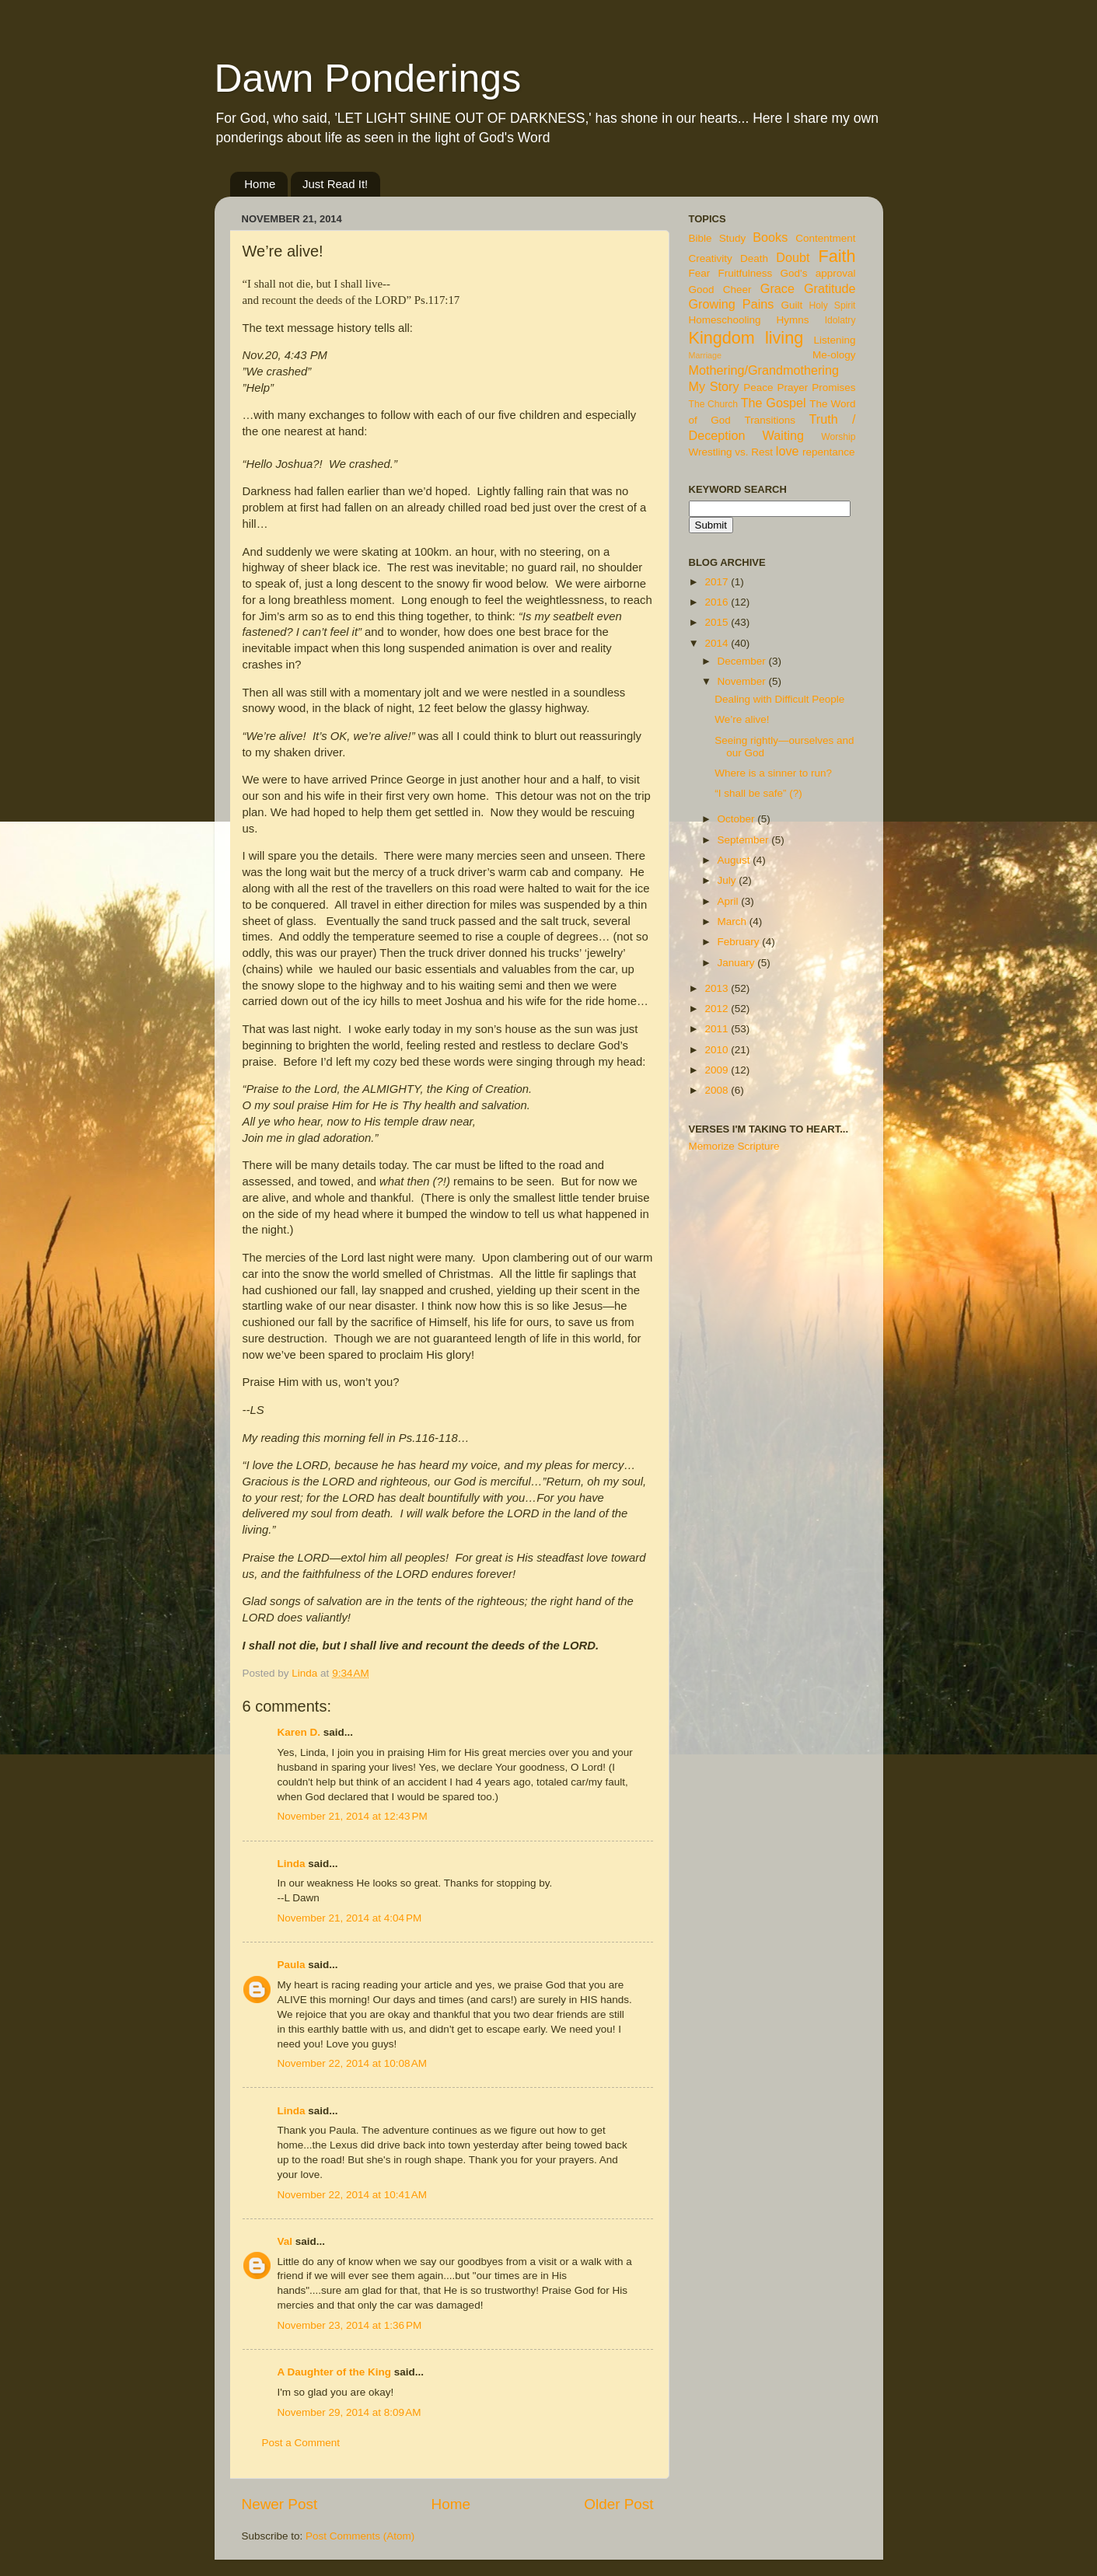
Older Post (618, 2504)
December (743, 661)
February (740, 942)
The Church (714, 404)
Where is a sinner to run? (773, 773)
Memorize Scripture (734, 1146)
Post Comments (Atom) (360, 2536)
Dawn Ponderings (368, 78)
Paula (292, 1964)
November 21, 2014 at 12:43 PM (353, 1816)
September (745, 840)
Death (754, 258)
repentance (828, 452)
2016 (717, 602)
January (738, 963)
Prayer (793, 387)
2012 (717, 1008)
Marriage (705, 355)
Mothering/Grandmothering (764, 370)
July (728, 880)
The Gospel (773, 403)
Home (259, 183)
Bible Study (717, 238)
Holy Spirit (832, 305)
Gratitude (830, 288)
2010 (717, 1050)
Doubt (792, 257)
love (787, 451)
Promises (833, 387)
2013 (717, 988)
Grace (777, 288)
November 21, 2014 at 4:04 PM (350, 1918)
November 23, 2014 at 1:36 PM (350, 2325)
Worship (838, 436)
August (735, 860)
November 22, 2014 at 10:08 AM (353, 2063)
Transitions (769, 420)
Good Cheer (720, 289)
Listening (834, 340)
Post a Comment (301, 2443)
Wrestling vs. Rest (731, 452)
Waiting (783, 435)
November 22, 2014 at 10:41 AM (353, 2195)
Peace (758, 387)
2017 (717, 582)
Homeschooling (725, 320)
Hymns (793, 320)
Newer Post (280, 2504)
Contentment (825, 238)
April (730, 901)
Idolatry (840, 320)
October (738, 819)
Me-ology (834, 355)
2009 (717, 1070)
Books (770, 237)
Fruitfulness (745, 273)
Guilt (791, 305)
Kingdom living (746, 337)
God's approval (818, 273)
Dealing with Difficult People (779, 699)
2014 (717, 643)
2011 (717, 1029)
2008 (717, 1090)
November (743, 681)
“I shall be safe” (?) (758, 793)
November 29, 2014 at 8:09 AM (349, 2412)
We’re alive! (741, 719)
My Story (714, 386)
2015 (717, 622)
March (733, 921)
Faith (836, 256)
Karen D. (299, 1732)
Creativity (710, 258)
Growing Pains (731, 304)
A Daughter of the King (335, 2372)
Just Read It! (335, 183)
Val (285, 2241)
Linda (292, 1863)
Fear (700, 273)
